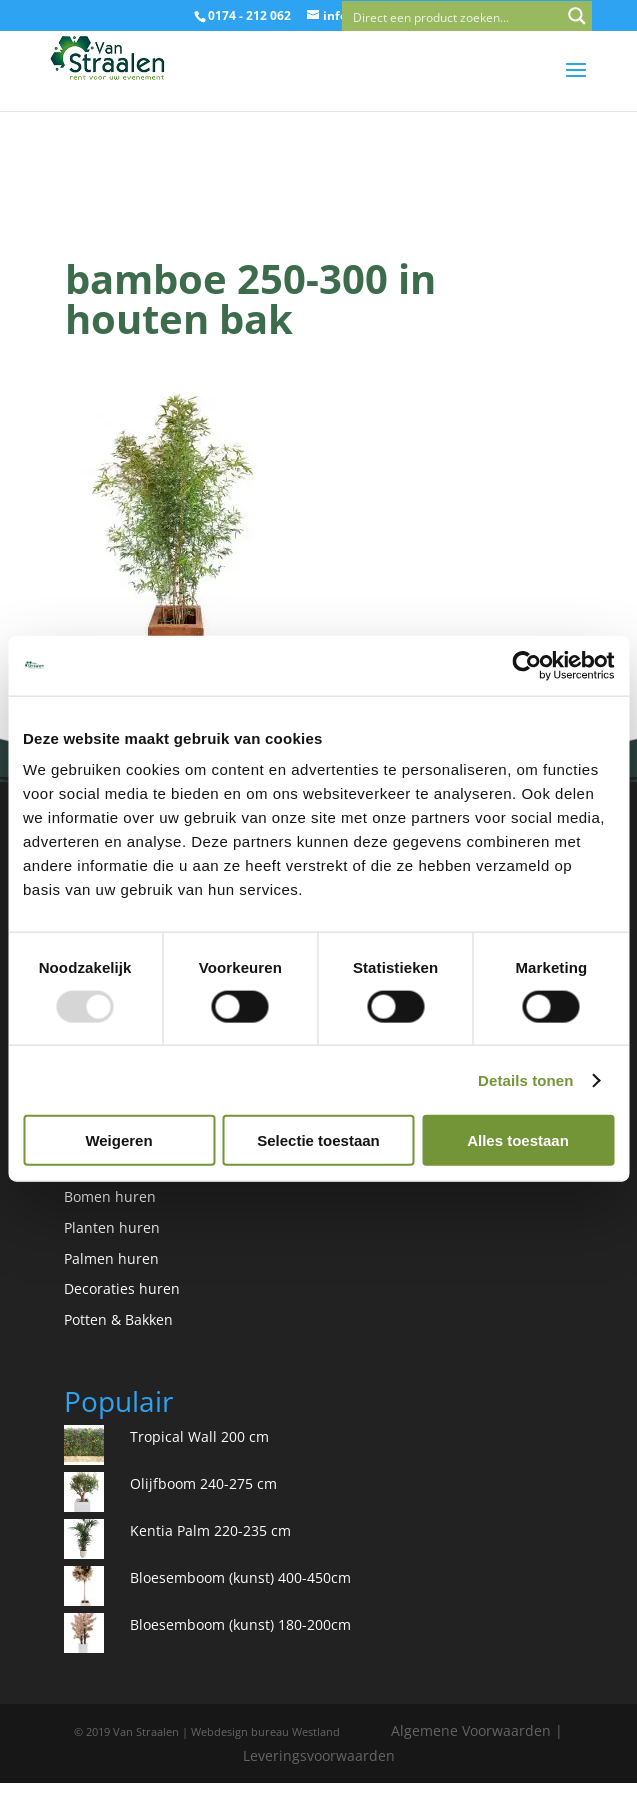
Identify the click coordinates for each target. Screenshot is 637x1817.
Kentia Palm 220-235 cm (210, 1530)
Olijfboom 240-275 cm (203, 1483)
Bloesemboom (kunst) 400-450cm (240, 1577)
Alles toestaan (518, 1140)
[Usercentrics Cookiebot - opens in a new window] (526, 665)
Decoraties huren (122, 1288)
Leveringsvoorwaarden (319, 1755)
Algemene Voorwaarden (471, 1730)
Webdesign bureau (240, 1731)
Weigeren (118, 1140)
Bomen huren (110, 1196)
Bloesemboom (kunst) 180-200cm (240, 1624)
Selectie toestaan (318, 1140)
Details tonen (525, 1079)
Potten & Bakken (118, 1319)
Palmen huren (111, 1258)
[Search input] (453, 16)
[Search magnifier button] (577, 16)
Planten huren (112, 1227)
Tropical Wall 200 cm (199, 1436)
